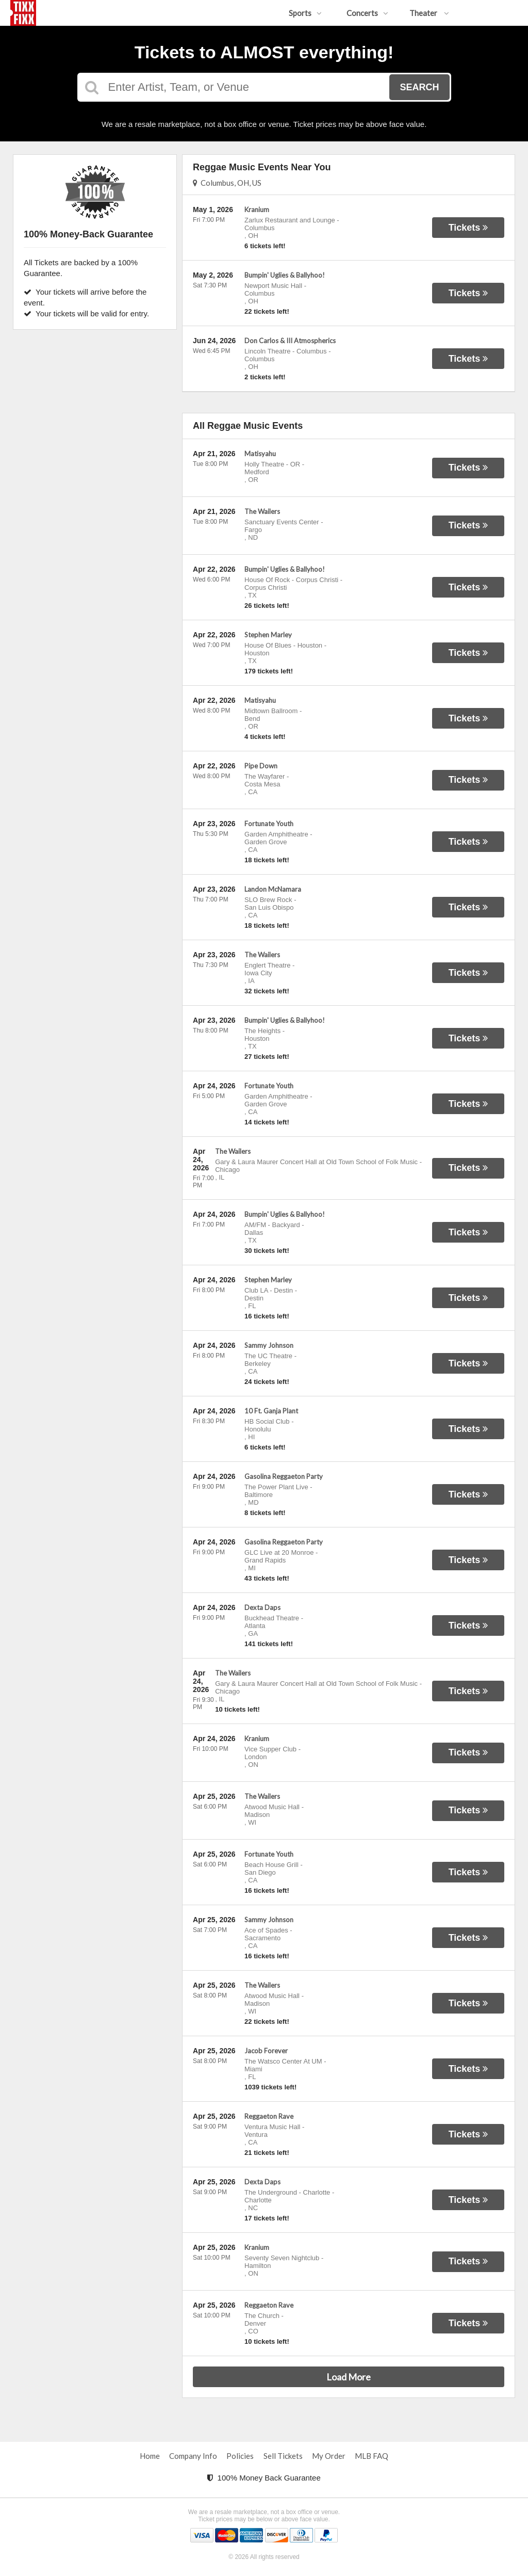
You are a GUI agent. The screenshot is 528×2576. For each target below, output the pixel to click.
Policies (240, 2455)
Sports (305, 13)
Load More (348, 2376)
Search (419, 87)
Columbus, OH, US (227, 182)
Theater (429, 13)
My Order (328, 2455)
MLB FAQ (371, 2455)
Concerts (367, 13)
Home (150, 2455)
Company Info (193, 2455)
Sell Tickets (283, 2455)
